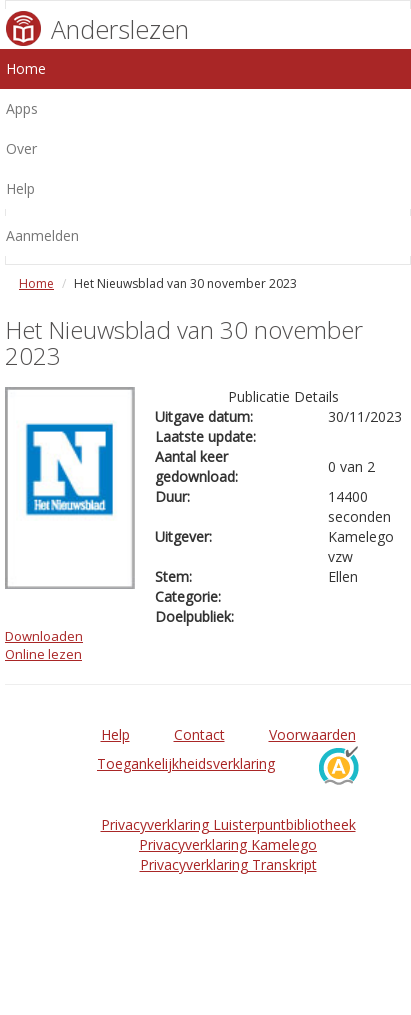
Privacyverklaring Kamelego (228, 844)
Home (36, 283)
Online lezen (43, 654)
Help (115, 734)
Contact (199, 734)
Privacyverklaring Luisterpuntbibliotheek (228, 824)
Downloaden (44, 636)
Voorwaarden (312, 734)
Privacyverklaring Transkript (228, 864)
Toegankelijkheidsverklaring (186, 763)
